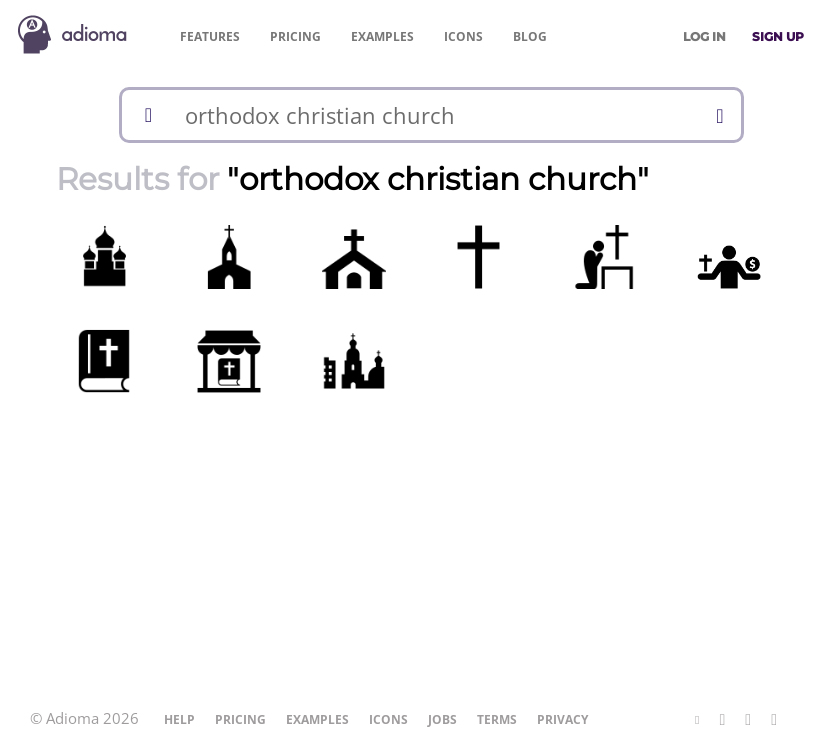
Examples (382, 36)
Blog (530, 36)
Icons (463, 36)
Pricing (295, 36)
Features (210, 36)
